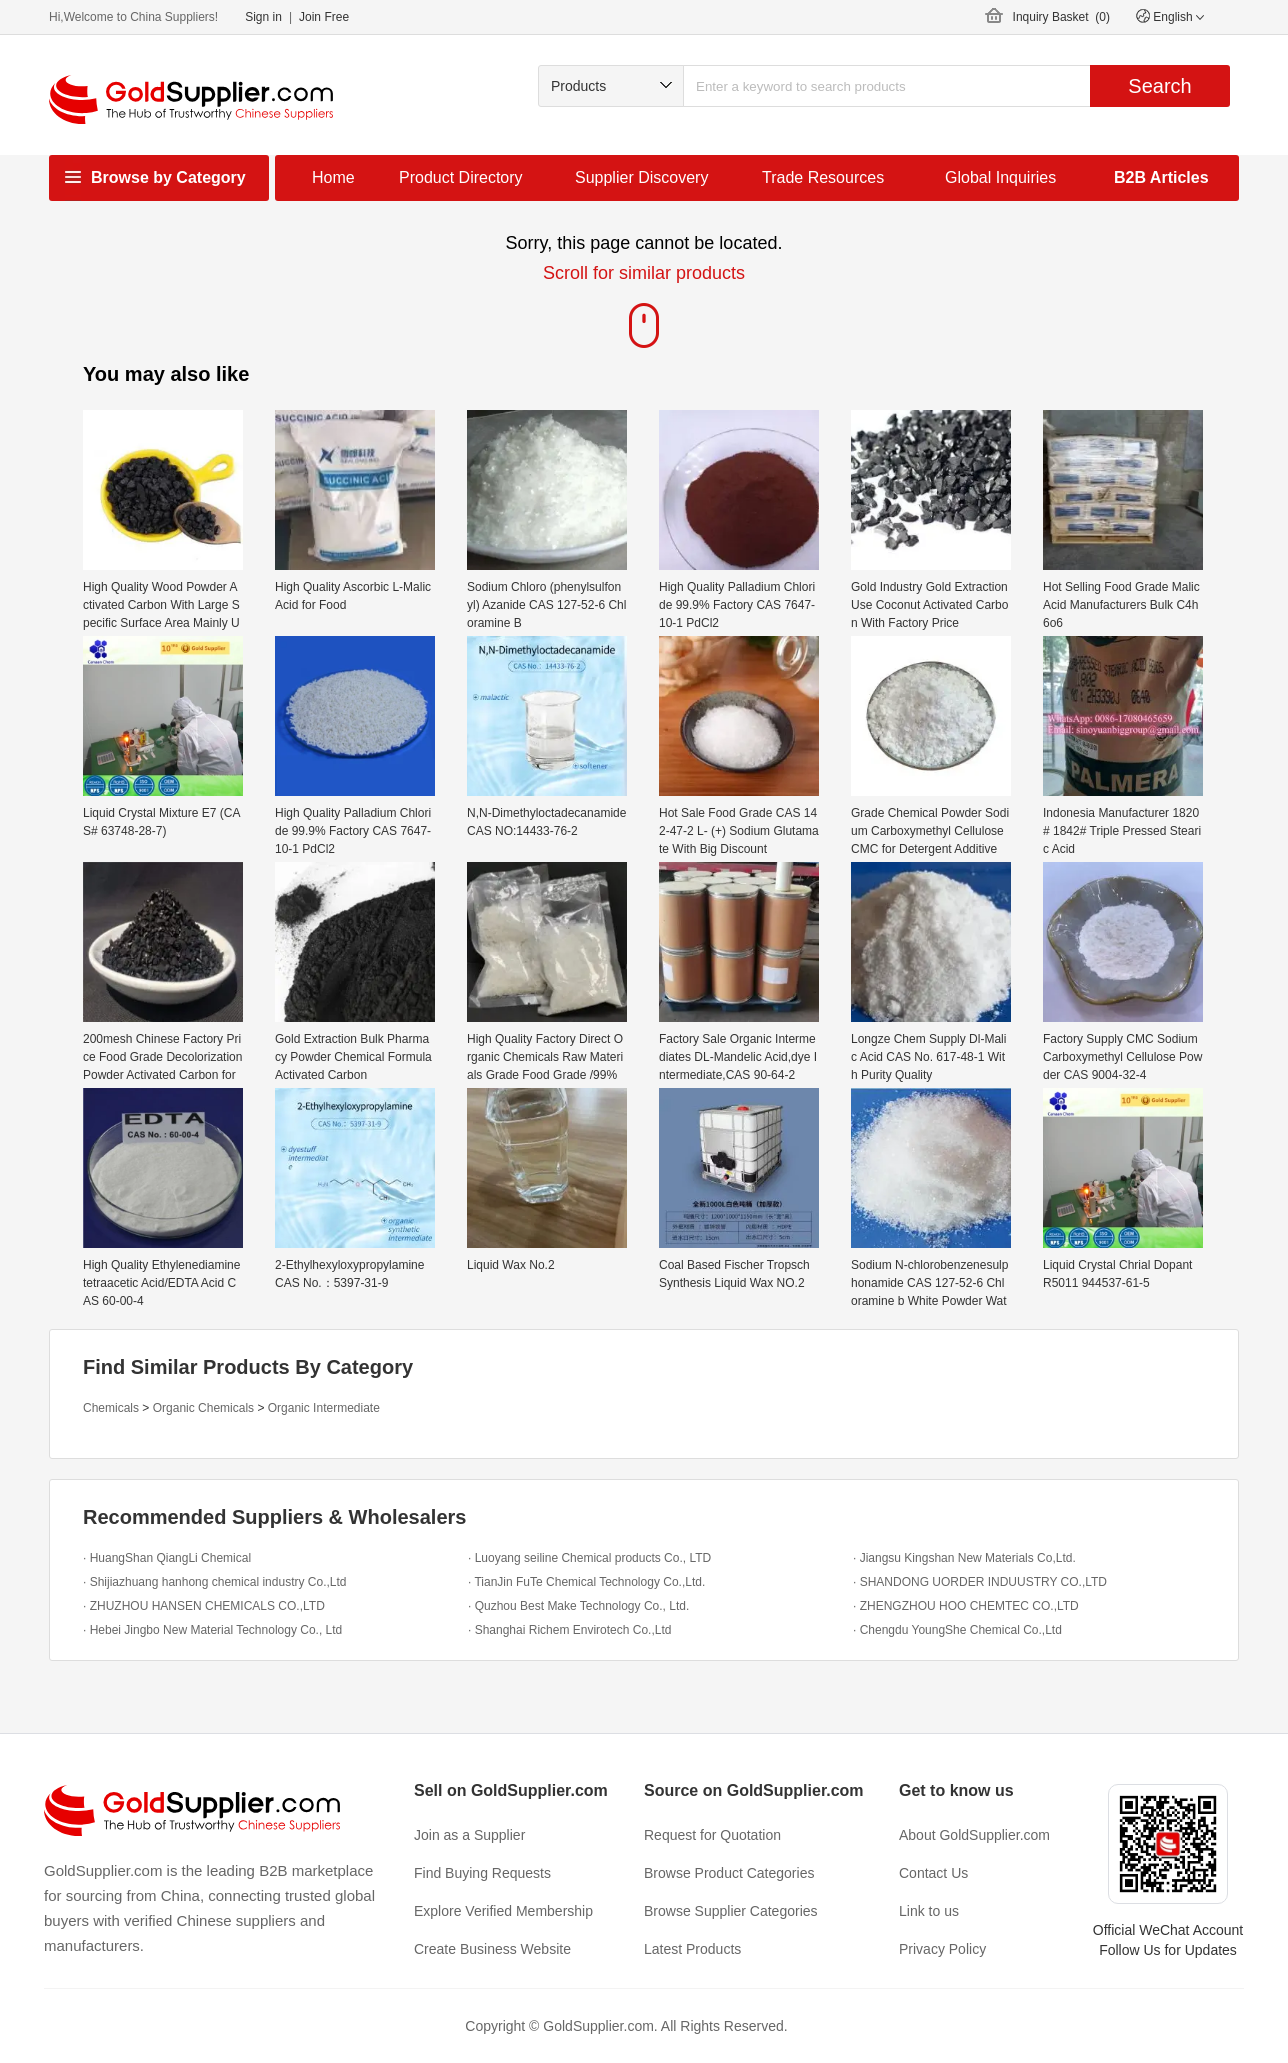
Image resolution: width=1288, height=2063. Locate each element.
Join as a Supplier (469, 1835)
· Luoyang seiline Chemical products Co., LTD (589, 1558)
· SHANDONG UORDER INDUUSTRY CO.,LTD (980, 1582)
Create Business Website (492, 1949)
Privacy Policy (942, 1949)
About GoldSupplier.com (974, 1835)
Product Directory (461, 177)
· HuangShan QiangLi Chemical (167, 1558)
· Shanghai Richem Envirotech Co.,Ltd (569, 1630)
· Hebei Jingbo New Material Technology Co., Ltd (212, 1630)
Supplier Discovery (641, 177)
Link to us (929, 1911)
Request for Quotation (712, 1835)
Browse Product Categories (729, 1873)
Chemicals (111, 1408)
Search (1159, 86)
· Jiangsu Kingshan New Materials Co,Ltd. (964, 1558)
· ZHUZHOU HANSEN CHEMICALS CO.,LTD (204, 1606)
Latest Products (692, 1949)
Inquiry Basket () (1061, 17)
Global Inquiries (1000, 177)
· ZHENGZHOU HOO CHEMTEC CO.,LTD (966, 1606)
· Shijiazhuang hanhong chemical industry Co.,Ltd (215, 1582)
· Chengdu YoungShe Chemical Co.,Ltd (957, 1630)
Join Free (324, 17)
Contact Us (933, 1873)
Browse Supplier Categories (731, 1911)
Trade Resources (823, 177)
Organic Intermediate (324, 1408)
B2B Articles (1161, 177)
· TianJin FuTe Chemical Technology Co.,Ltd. (586, 1582)
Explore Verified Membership (503, 1911)
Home (333, 177)
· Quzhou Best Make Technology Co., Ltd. (578, 1606)
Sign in (263, 17)
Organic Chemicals (203, 1408)
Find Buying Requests (482, 1873)
